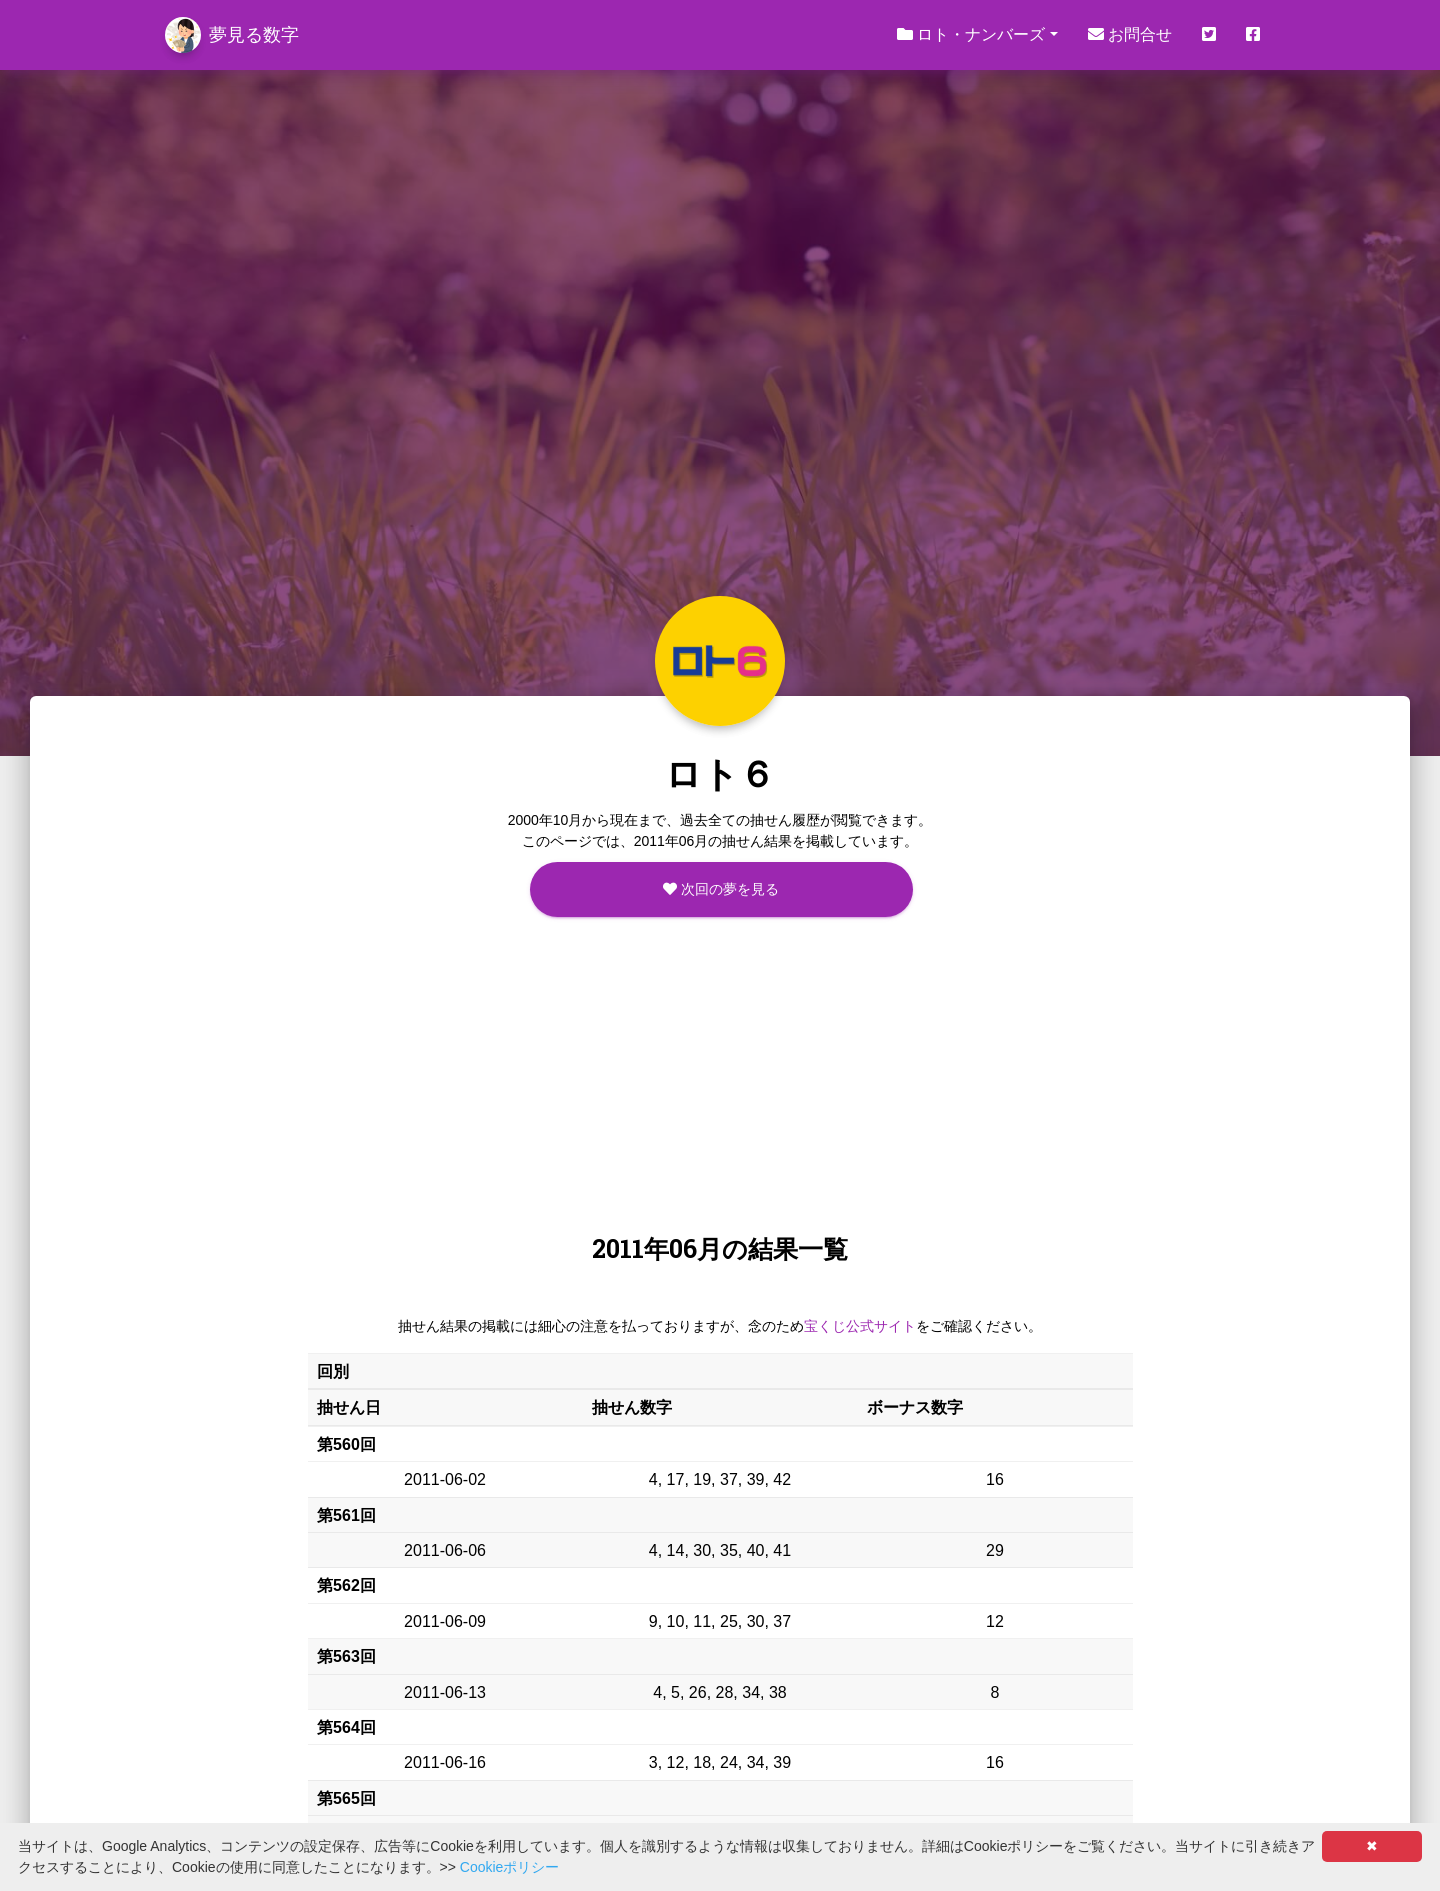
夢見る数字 (232, 35)
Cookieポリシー (510, 1867)
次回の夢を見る (721, 889)
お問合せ (1130, 34)
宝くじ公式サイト (860, 1326)
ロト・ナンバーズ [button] (971, 34)
